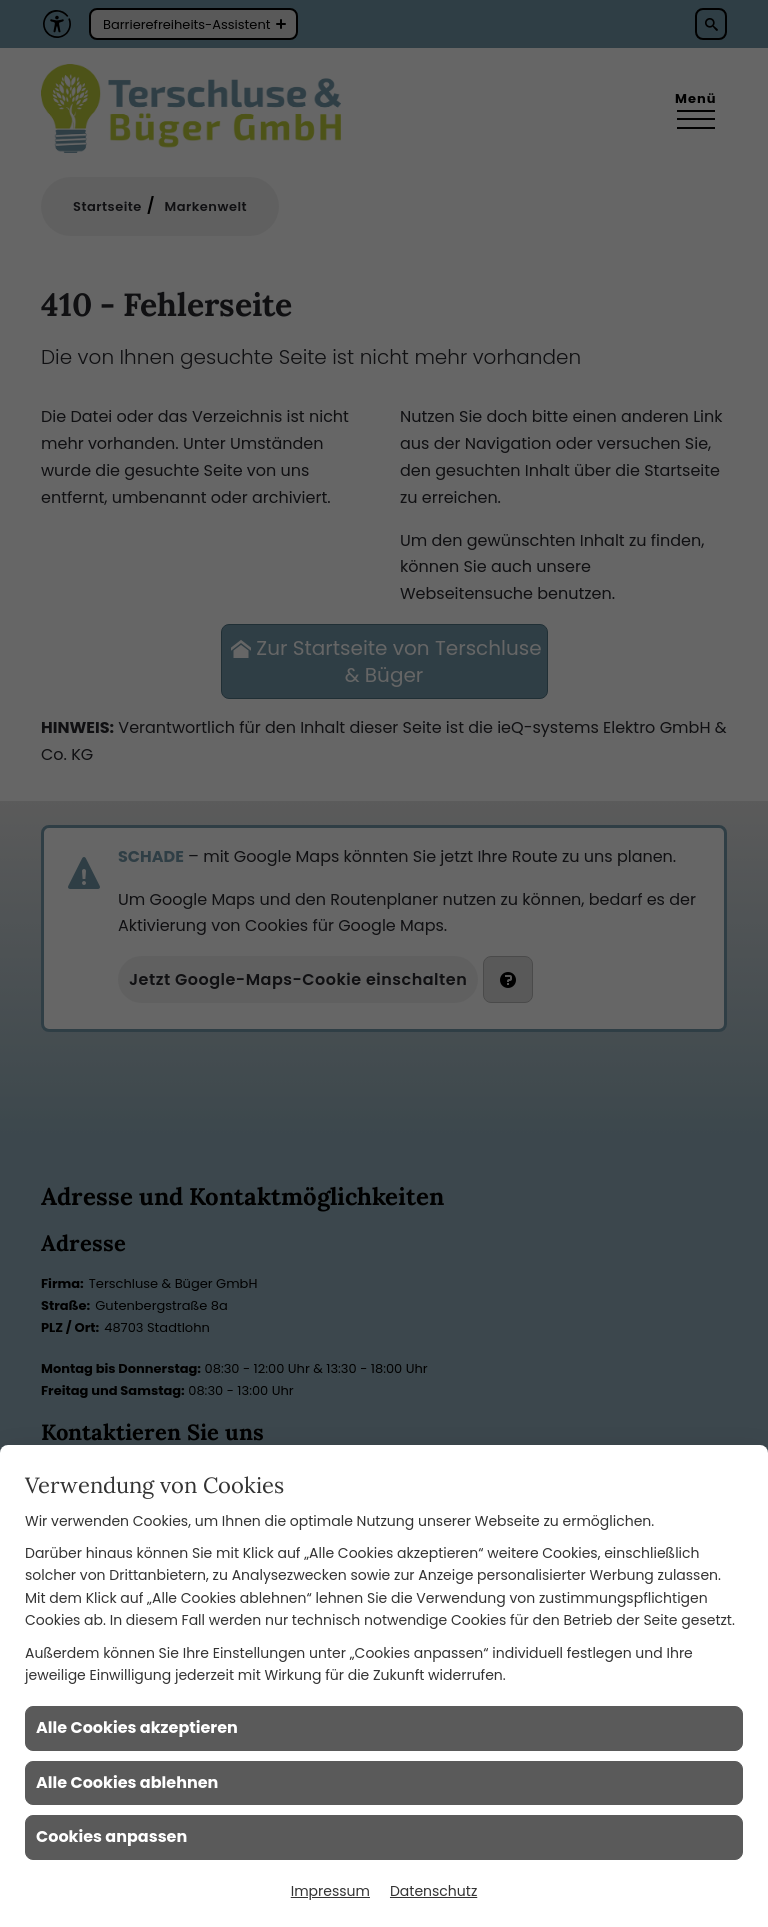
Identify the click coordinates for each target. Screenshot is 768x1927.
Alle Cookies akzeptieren (137, 1727)
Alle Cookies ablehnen (127, 1782)
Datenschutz (433, 1891)
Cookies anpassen (111, 1836)
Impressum (330, 1891)
